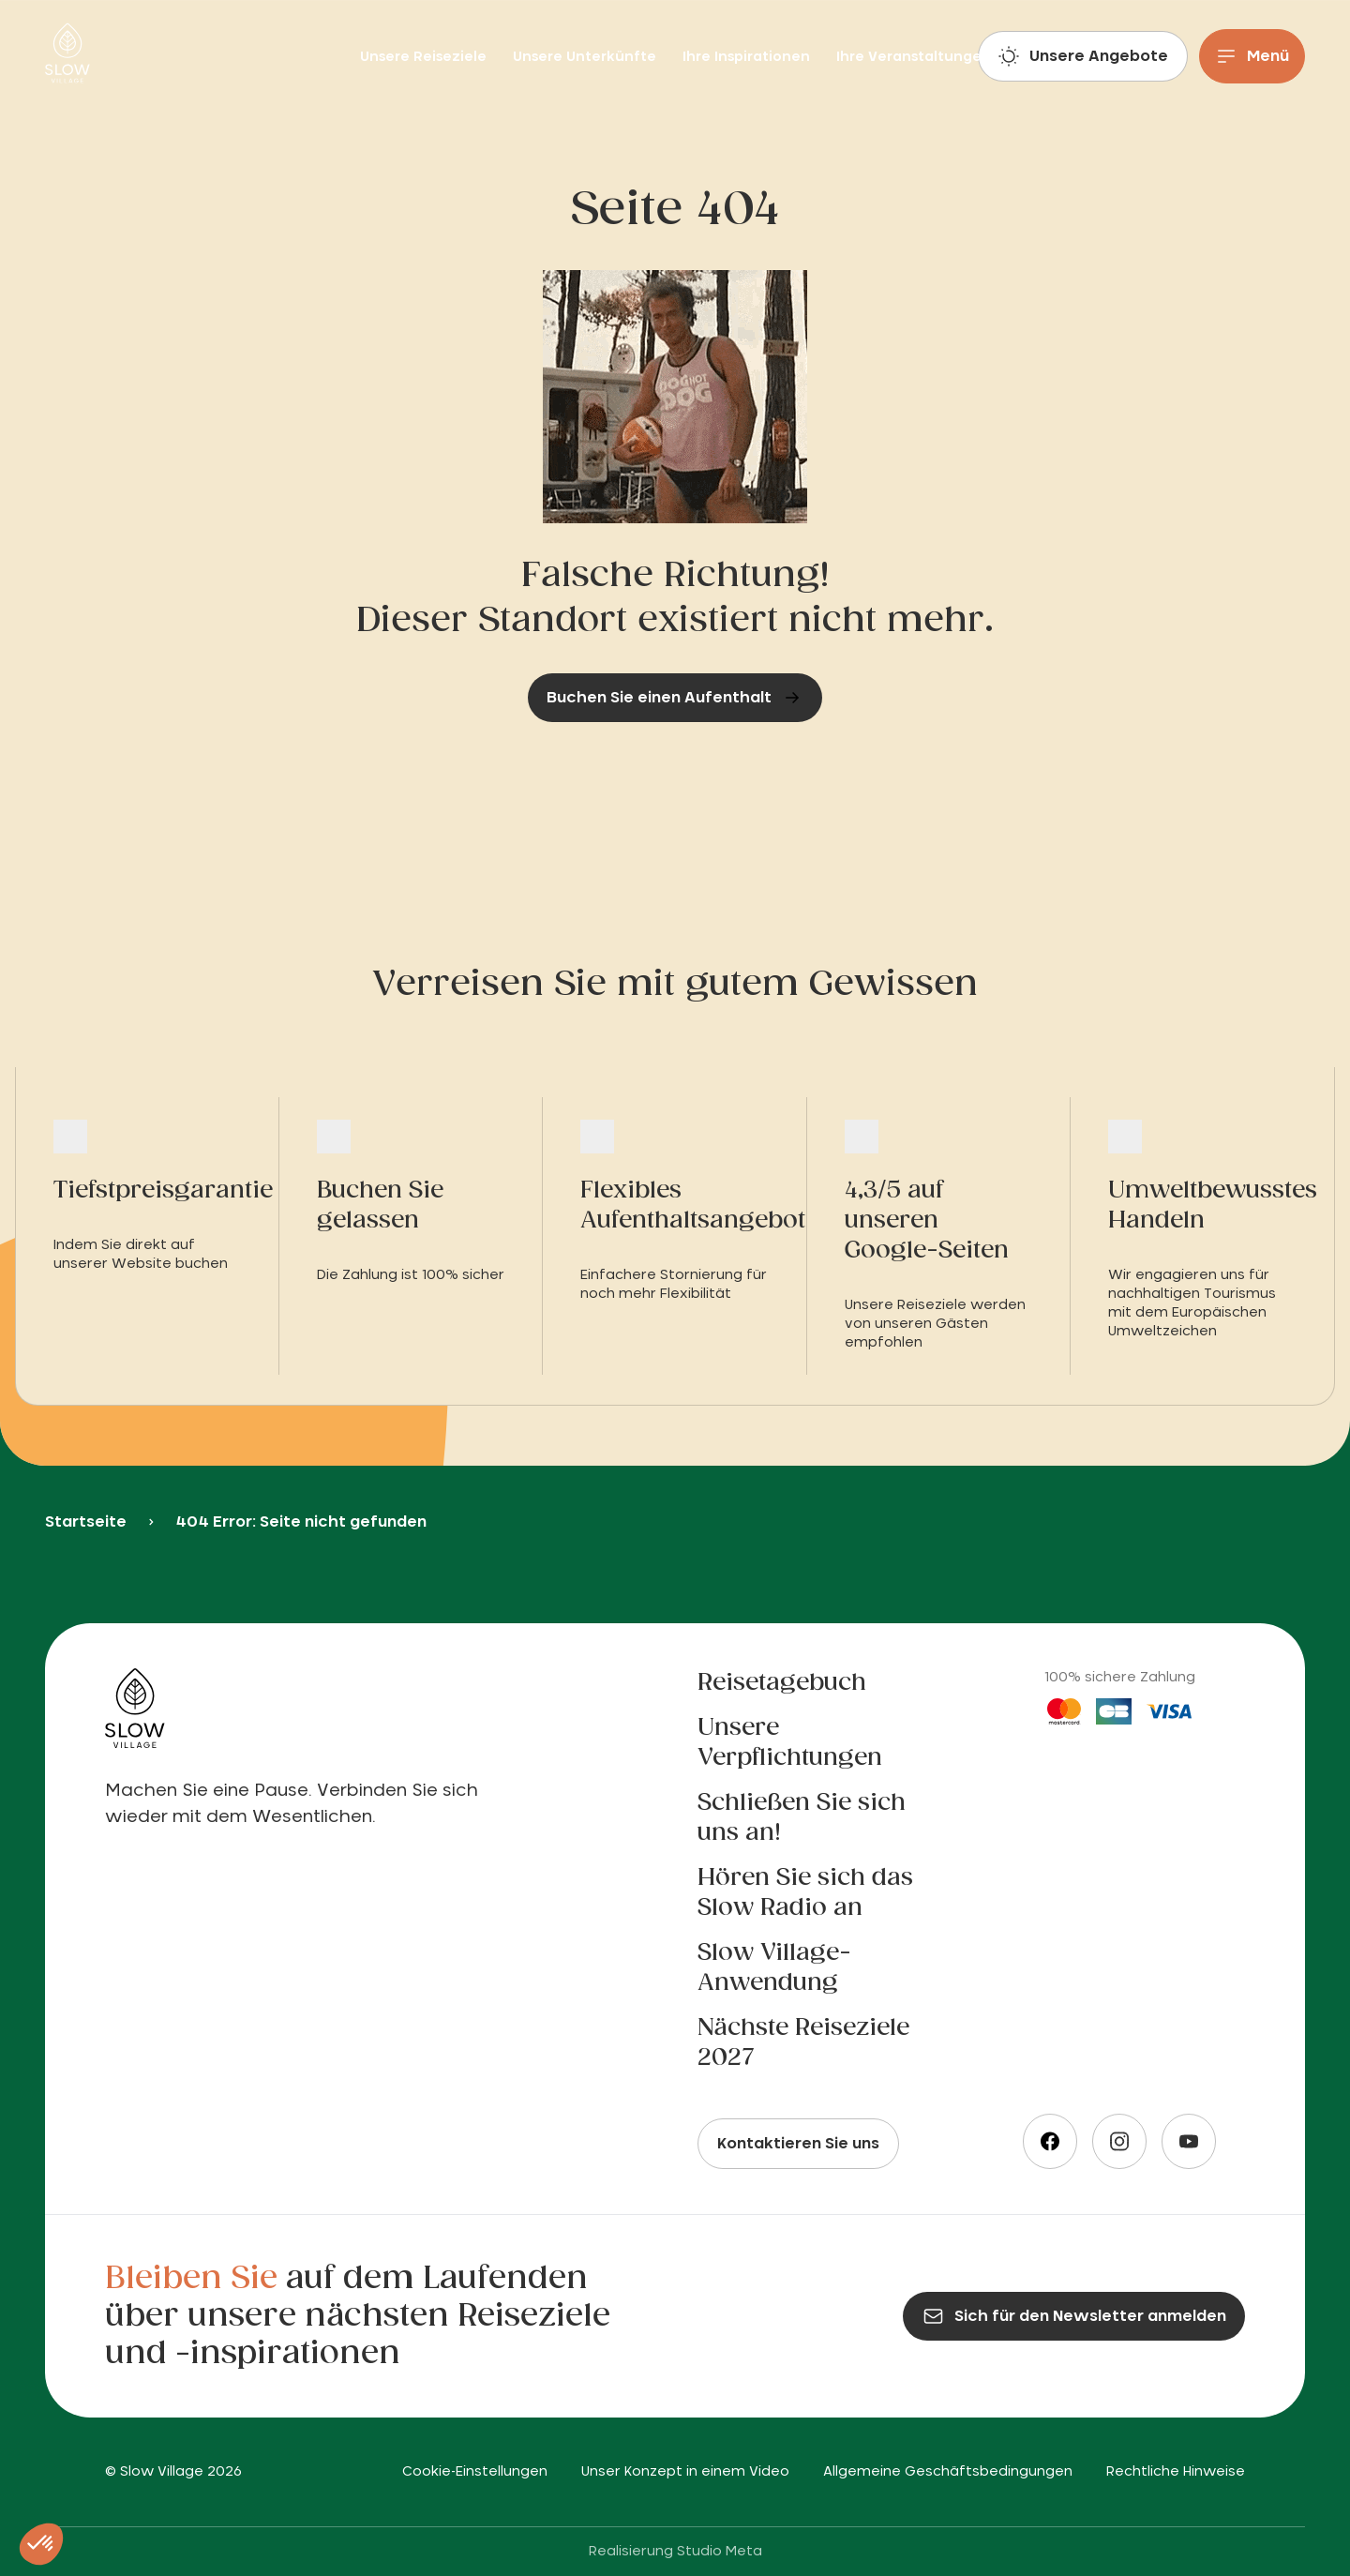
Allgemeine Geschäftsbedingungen (947, 2471)
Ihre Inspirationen (748, 57)
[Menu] (1252, 56)
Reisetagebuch (782, 1683)
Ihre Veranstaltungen (913, 57)
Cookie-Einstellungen (475, 2471)
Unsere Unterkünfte (586, 57)
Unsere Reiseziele (425, 57)
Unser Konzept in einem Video (685, 2471)
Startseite (86, 1521)
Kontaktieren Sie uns (798, 2143)
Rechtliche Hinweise (1175, 2471)
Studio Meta (719, 2551)
